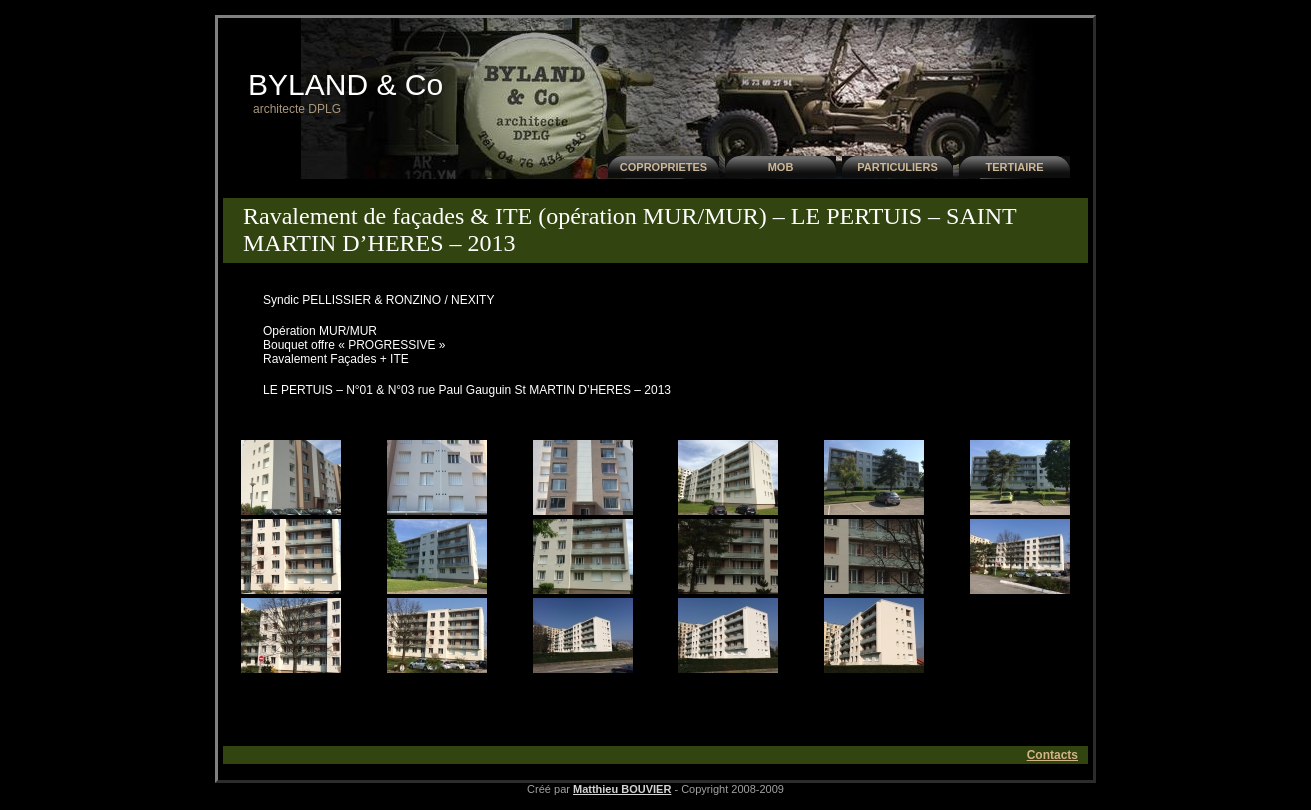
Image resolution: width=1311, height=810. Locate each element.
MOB (781, 167)
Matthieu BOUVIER (622, 789)
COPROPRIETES (663, 167)
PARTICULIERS (897, 167)
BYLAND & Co (345, 84)
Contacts (1052, 755)
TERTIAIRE (1014, 167)
